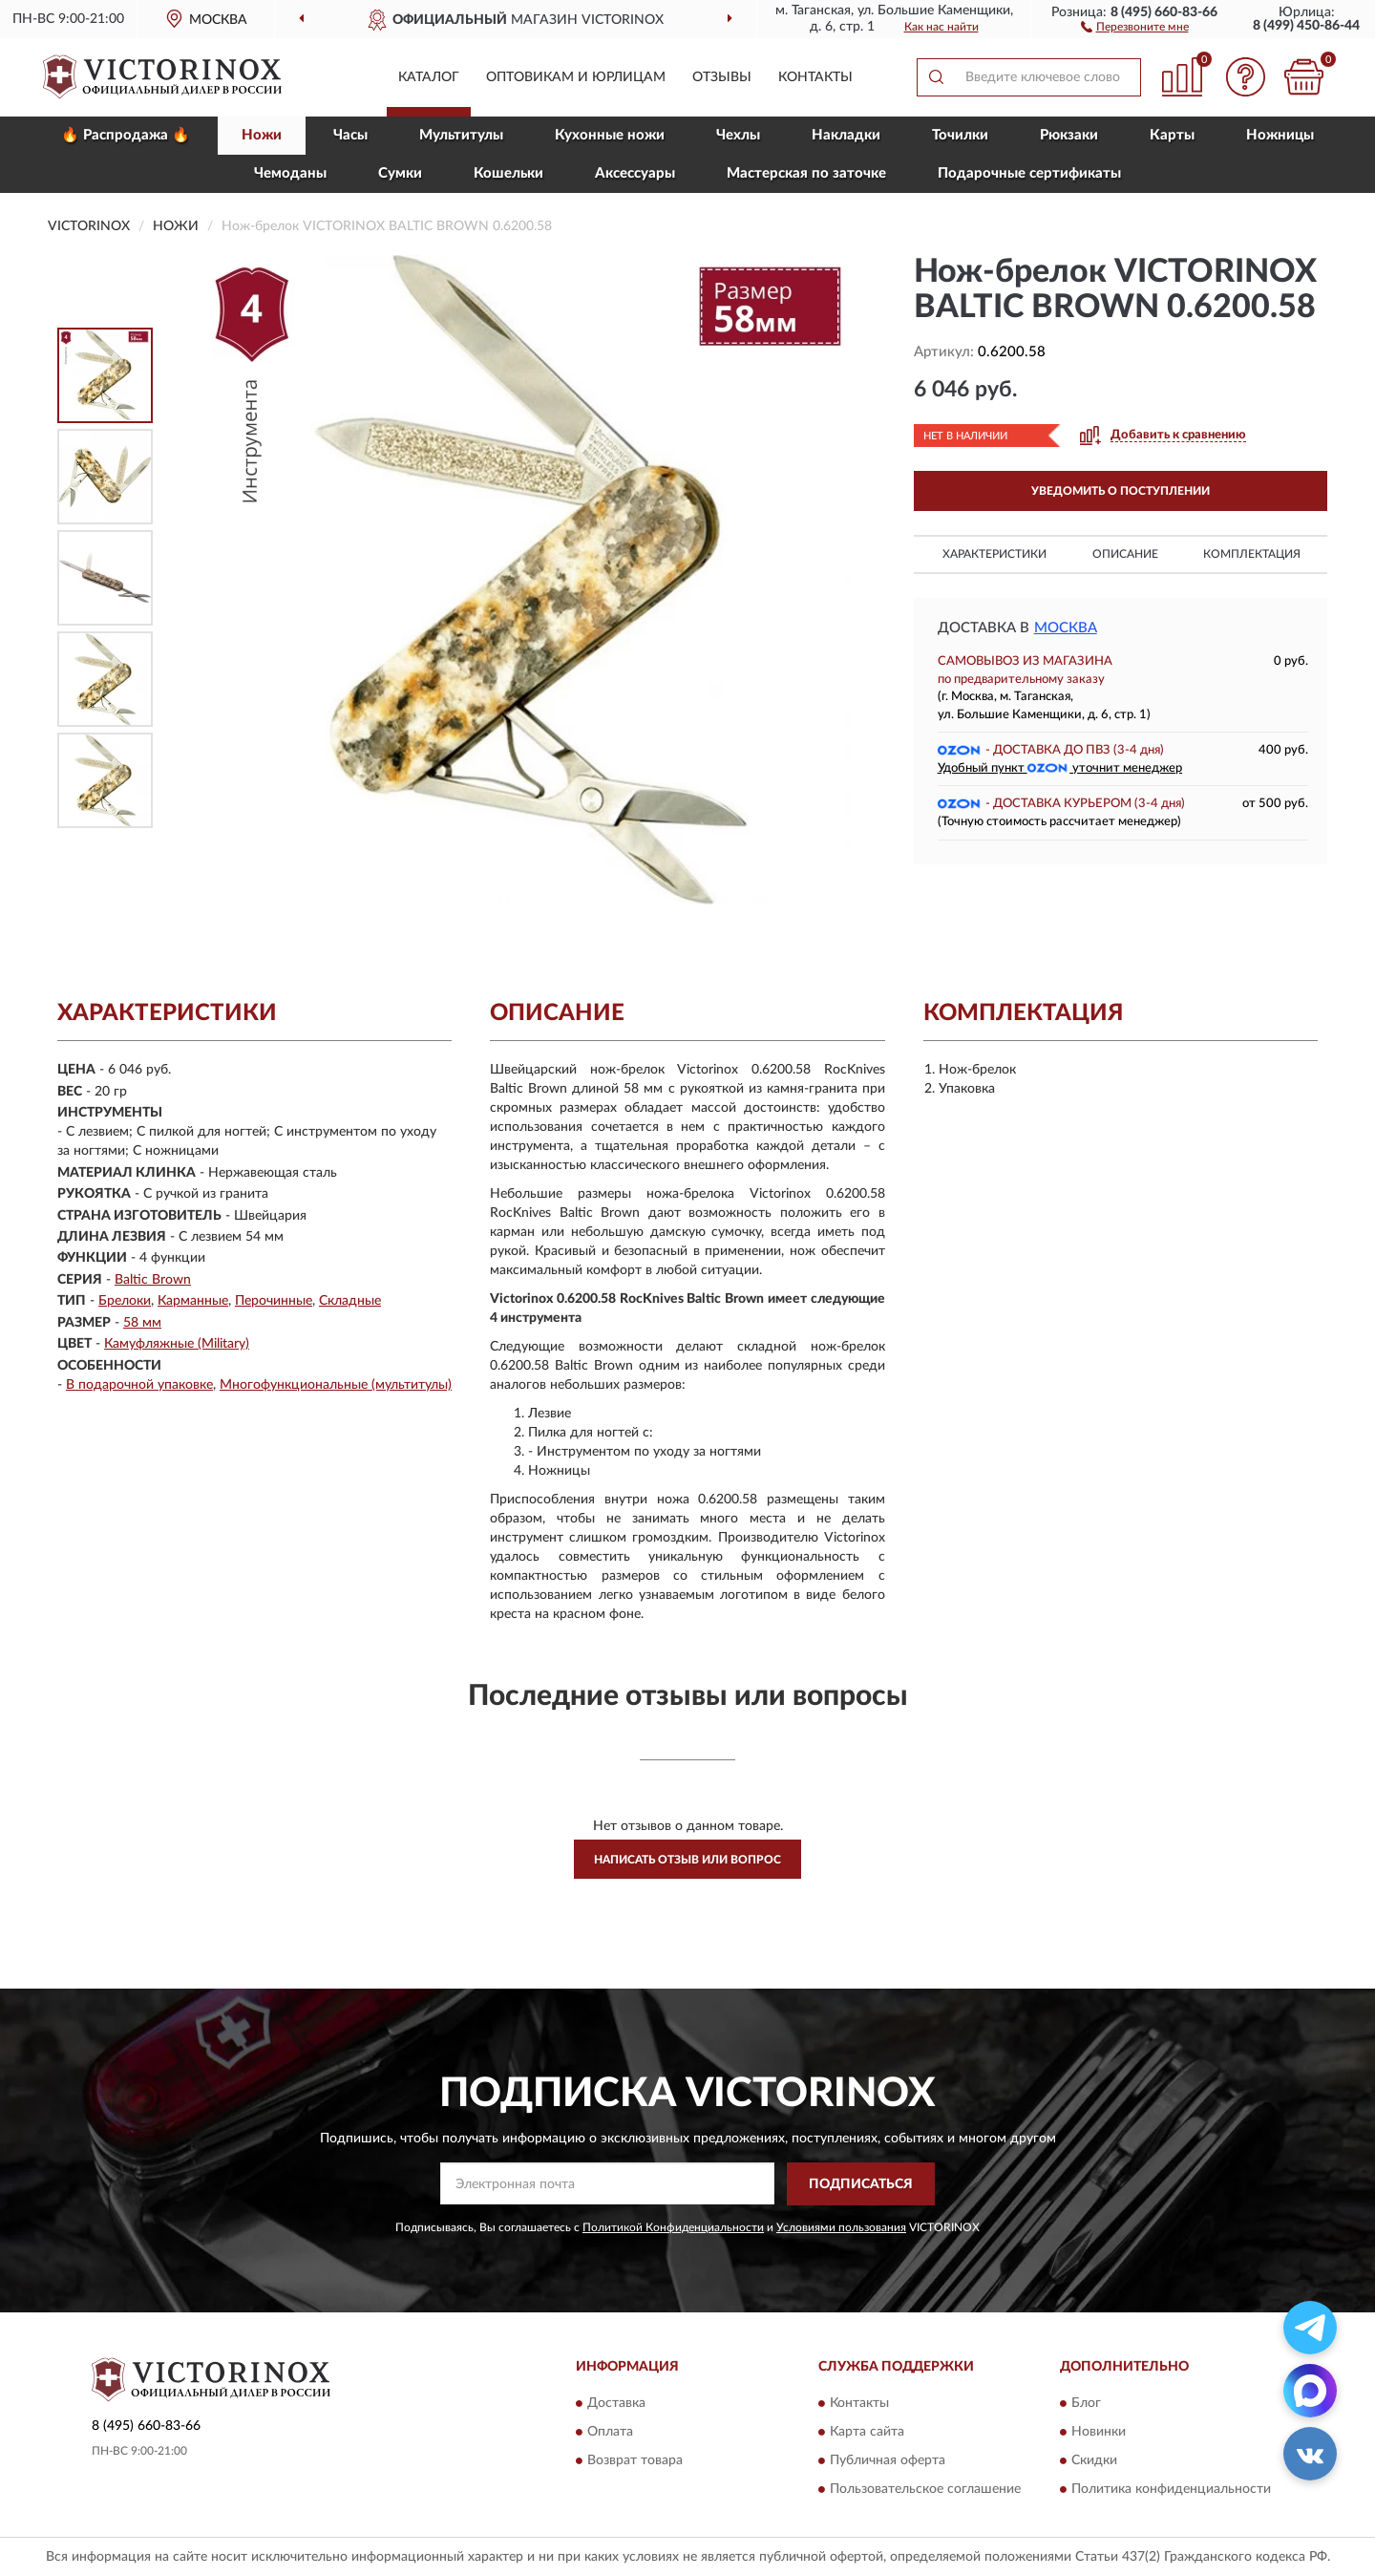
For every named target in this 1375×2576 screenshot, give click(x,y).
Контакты (815, 77)
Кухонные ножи (610, 135)
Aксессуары (635, 173)
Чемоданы (290, 173)
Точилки (960, 135)
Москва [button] (1065, 628)
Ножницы (1280, 135)
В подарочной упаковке (139, 1385)
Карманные (193, 1301)
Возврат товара (635, 2461)
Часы (350, 135)
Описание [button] (1125, 554)
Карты (1172, 135)
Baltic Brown (153, 1280)
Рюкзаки (1069, 135)
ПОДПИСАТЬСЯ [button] (861, 2184)
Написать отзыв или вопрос (687, 1859)
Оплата (610, 2432)
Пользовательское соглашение (925, 2490)
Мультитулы (461, 135)
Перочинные (273, 1301)
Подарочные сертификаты (1029, 173)
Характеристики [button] (994, 554)
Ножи (262, 135)
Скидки (1094, 2461)
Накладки (846, 135)
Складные (350, 1301)
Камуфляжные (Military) (176, 1344)
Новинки (1098, 2432)
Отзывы (721, 77)
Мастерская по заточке (806, 173)
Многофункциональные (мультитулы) (336, 1385)
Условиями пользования (841, 2227)
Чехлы (738, 135)
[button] (1135, 26)
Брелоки (124, 1301)
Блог (1086, 2404)
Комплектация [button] (1252, 554)
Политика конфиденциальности (1171, 2490)
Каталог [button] (428, 77)
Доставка (616, 2404)
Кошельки (508, 173)
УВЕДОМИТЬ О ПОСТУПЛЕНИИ (1120, 491)
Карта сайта (867, 2432)
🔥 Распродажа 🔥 (125, 135)
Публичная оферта (887, 2461)
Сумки (400, 173)
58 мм (142, 1323)
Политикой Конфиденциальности (673, 2227)
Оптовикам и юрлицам (576, 77)
